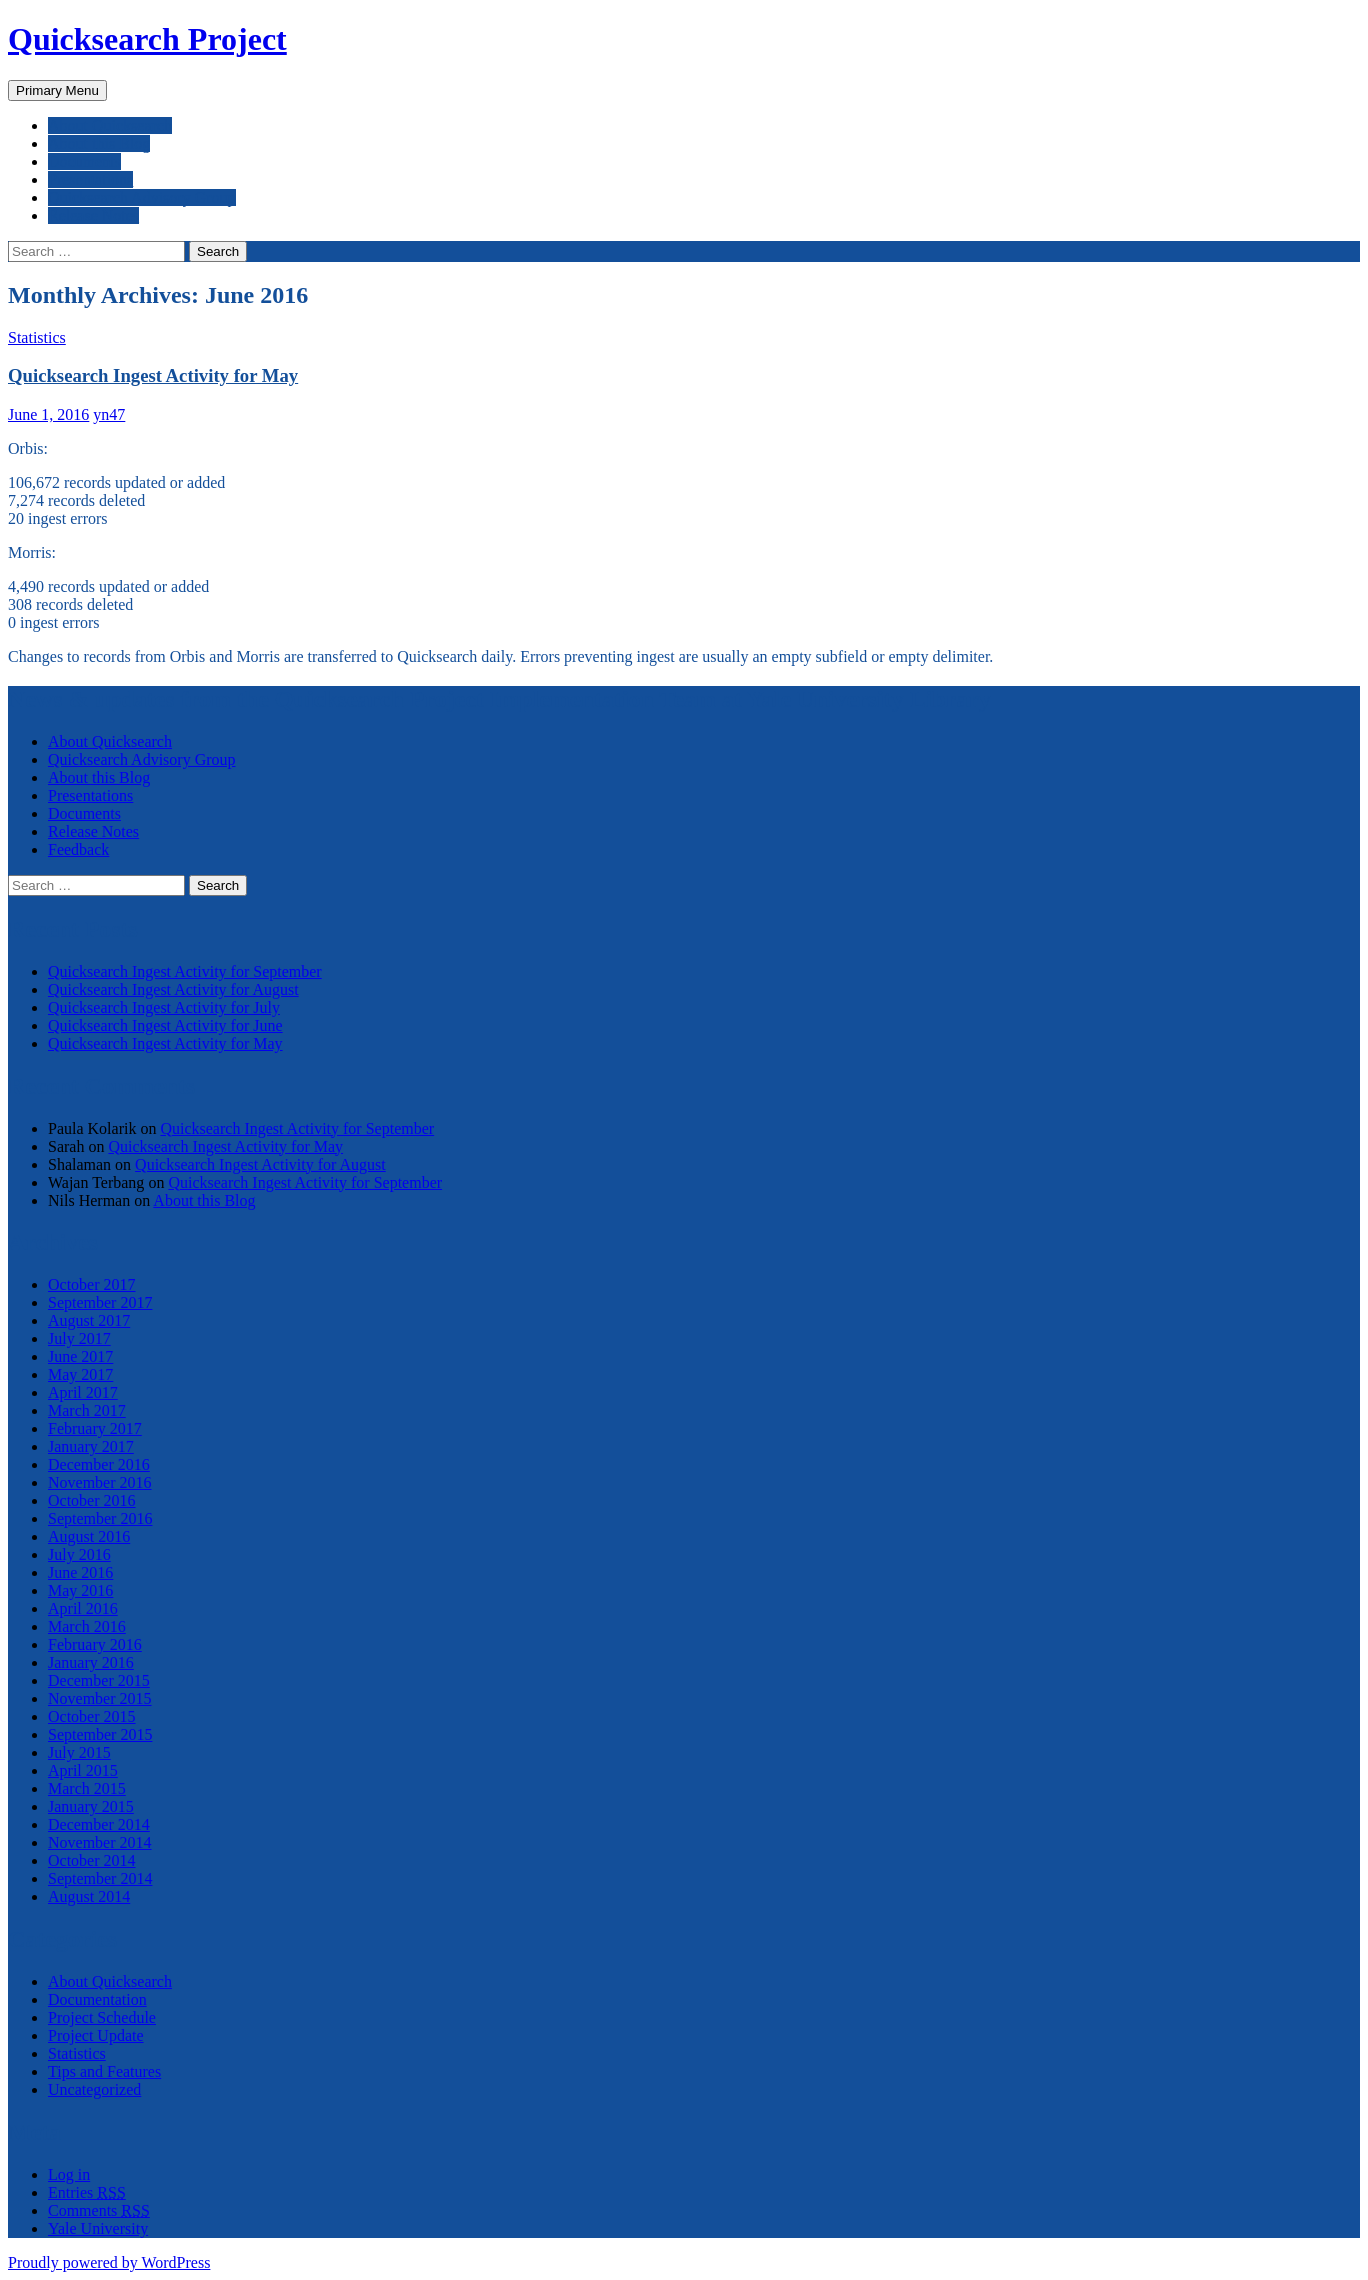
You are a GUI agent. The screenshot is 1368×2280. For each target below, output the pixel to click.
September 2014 (100, 1878)
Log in (69, 2174)
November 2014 (100, 1842)
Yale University (98, 2228)
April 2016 (83, 1608)
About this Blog (99, 143)
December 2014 (99, 1824)
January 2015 (91, 1806)
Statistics (37, 337)
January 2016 (91, 1662)
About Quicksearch (110, 125)
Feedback (78, 849)
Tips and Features (104, 2071)
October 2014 (92, 1860)
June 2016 (80, 1572)
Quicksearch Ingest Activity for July (164, 1007)
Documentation (97, 1999)
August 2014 (89, 1896)
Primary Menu (57, 90)
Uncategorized (94, 2089)
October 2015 (92, 1716)
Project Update (96, 2035)
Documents (84, 161)
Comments (99, 2210)
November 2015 (100, 1698)
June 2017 (80, 1356)
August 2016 (89, 1536)
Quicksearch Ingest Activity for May (153, 375)
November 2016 (100, 1482)
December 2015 (99, 1680)
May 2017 (80, 1374)
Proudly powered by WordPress (109, 2262)
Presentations (90, 179)
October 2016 (92, 1500)
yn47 (109, 414)
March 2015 (87, 1788)
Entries (87, 2192)
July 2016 (79, 1554)
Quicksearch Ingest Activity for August (173, 989)
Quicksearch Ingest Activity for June (165, 1025)
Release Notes (93, 215)
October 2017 (92, 1284)
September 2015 (100, 1734)
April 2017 (83, 1392)
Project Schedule (102, 2017)
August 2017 (89, 1320)
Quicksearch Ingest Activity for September (185, 971)
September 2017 (100, 1302)
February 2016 (95, 1644)
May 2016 (80, 1590)
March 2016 (87, 1626)
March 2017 (87, 1410)
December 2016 (99, 1464)
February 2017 (95, 1428)
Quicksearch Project (147, 39)
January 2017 (91, 1446)
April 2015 (83, 1770)
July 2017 (79, 1338)
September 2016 (100, 1518)
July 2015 (79, 1752)
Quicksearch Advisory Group (142, 197)
